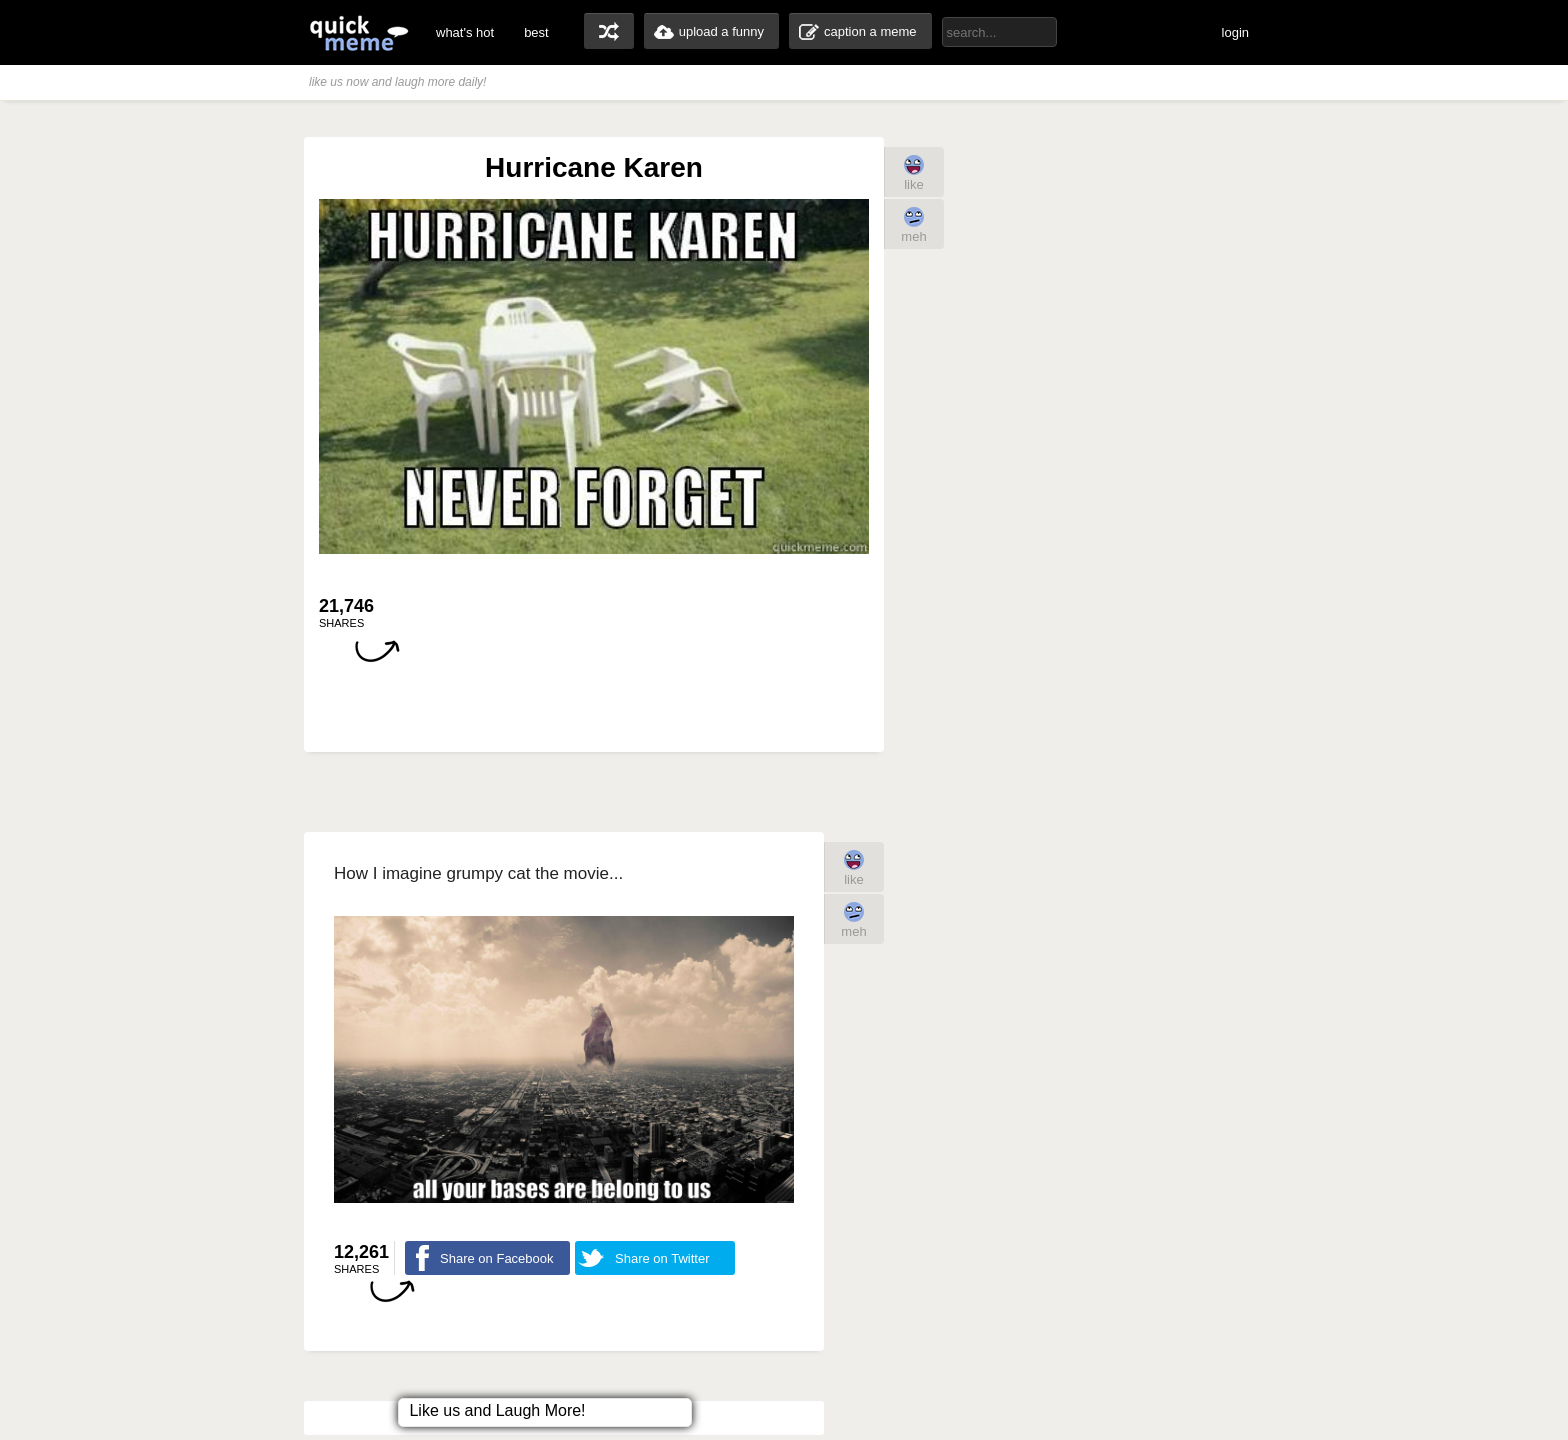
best (536, 32)
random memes (609, 31)
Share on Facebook (496, 1258)
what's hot (465, 32)
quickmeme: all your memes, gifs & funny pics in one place (359, 32)
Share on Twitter (662, 1258)
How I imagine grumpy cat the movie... (478, 873)
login (1235, 32)
